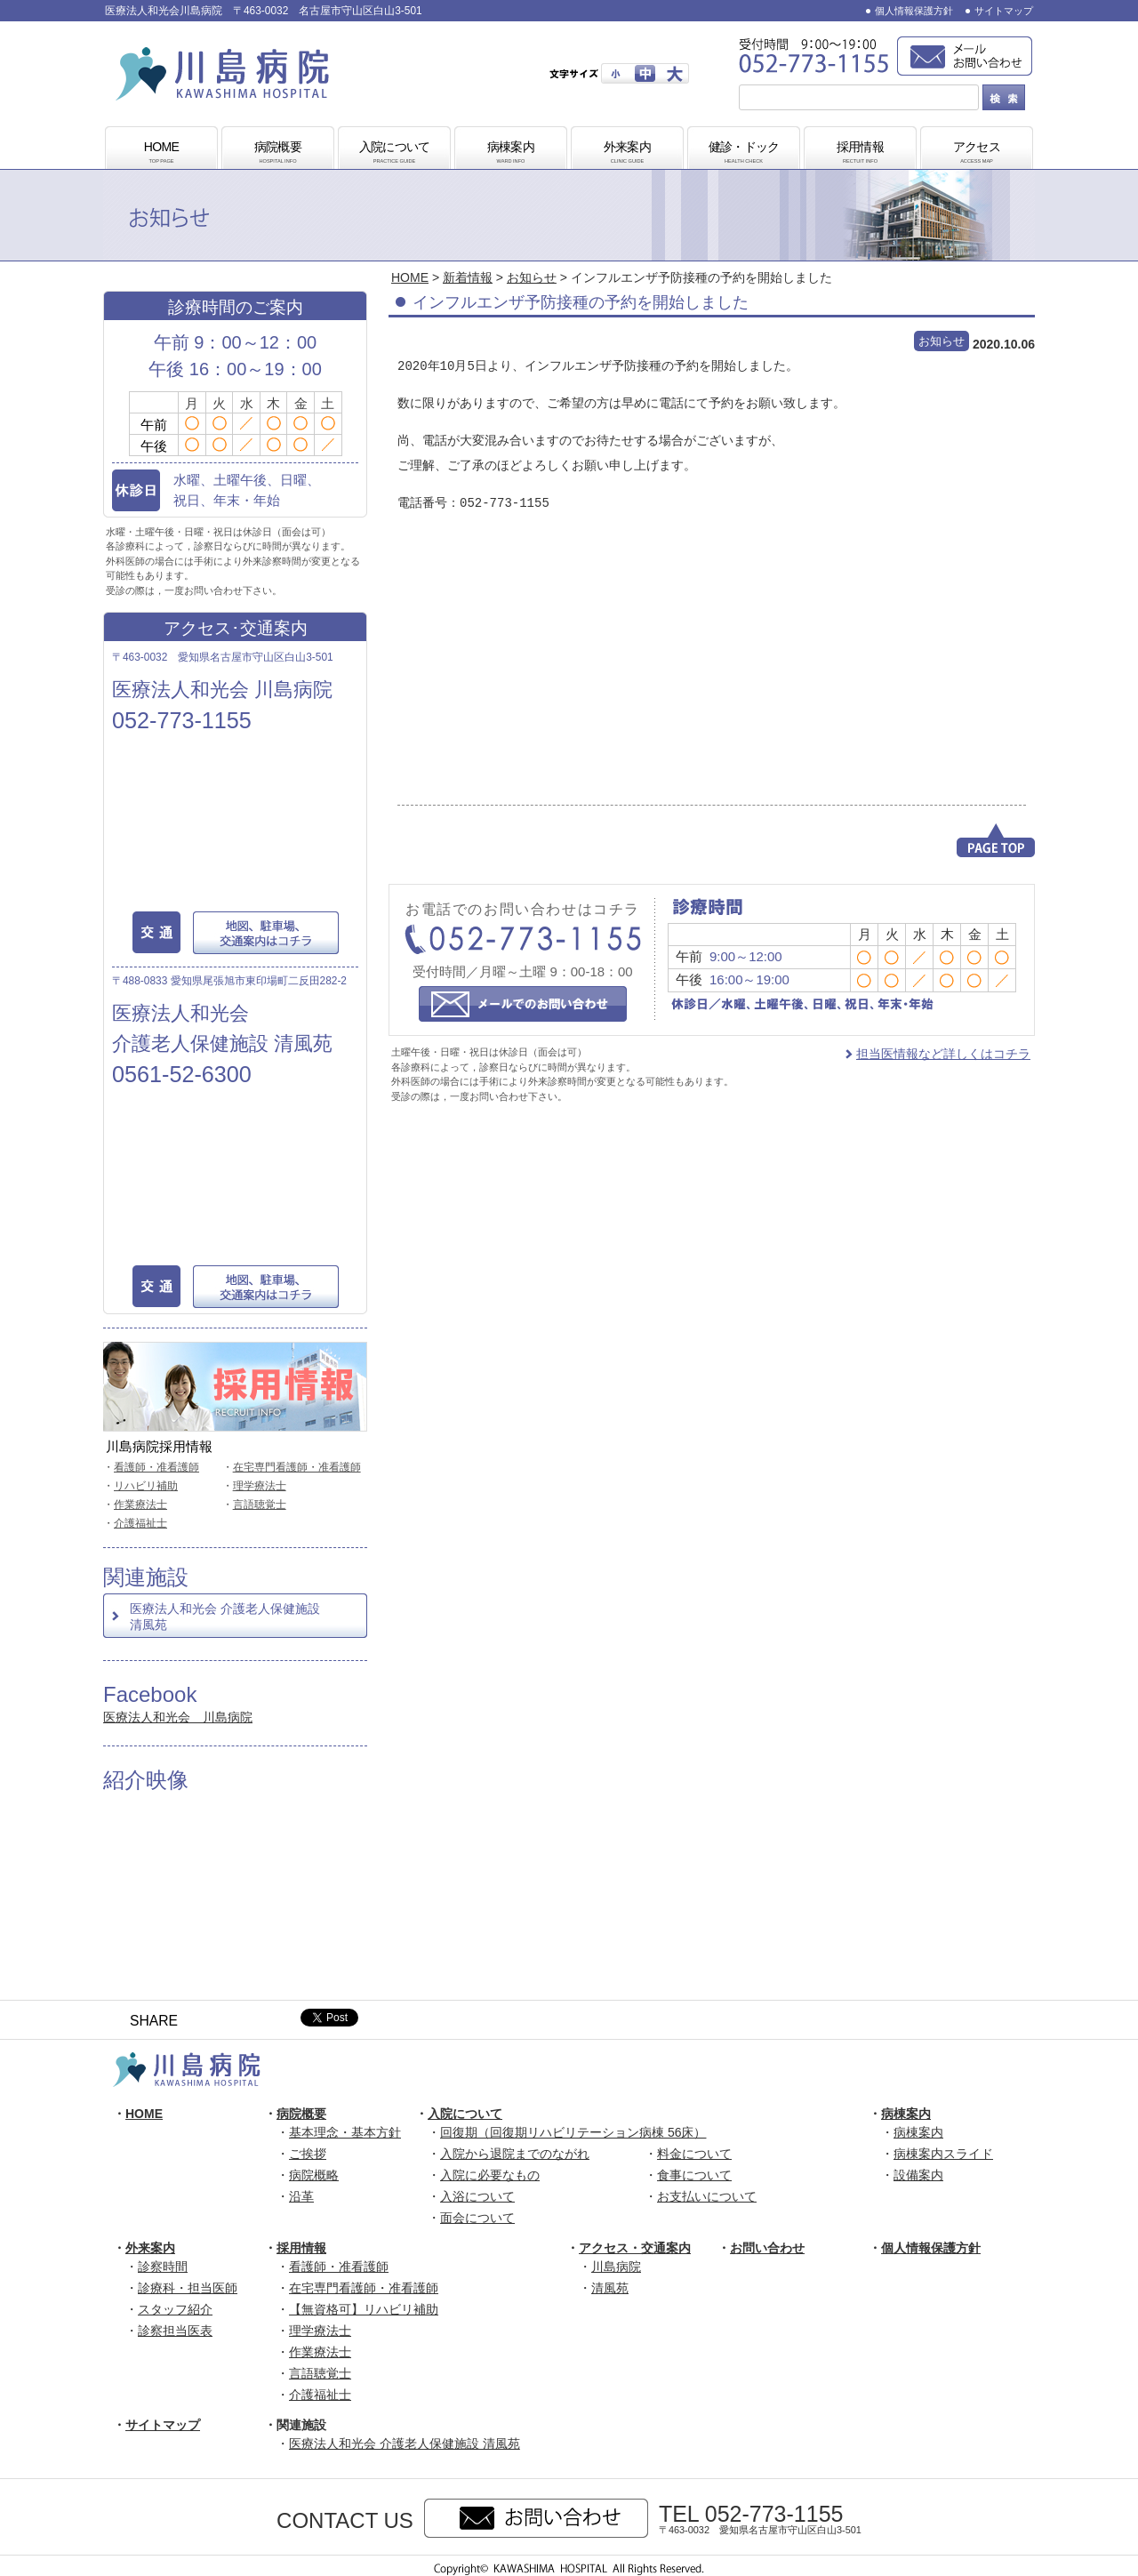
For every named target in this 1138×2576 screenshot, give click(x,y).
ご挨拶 (307, 2154)
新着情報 (468, 277)
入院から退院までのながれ (514, 2154)
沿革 (301, 2196)
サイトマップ (1003, 10)
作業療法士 (140, 1504)
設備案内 (918, 2175)
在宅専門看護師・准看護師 (297, 1467)
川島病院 (616, 2266)
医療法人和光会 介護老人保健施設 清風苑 (225, 1616)
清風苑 (610, 2288)
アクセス (977, 153)
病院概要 (278, 153)
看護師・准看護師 (156, 1467)
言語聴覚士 (259, 1504)
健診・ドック (744, 153)
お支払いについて (707, 2196)
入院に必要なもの (490, 2175)
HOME (161, 153)
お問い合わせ (767, 2248)
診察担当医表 (175, 2330)
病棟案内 (511, 153)
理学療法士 (259, 1486)
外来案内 (627, 153)
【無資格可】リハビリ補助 (363, 2309)
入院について (394, 153)
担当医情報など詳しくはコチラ (943, 1054)
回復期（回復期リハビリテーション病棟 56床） (573, 2132)
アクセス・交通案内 (635, 2248)
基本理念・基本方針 (345, 2132)
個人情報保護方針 (914, 10)
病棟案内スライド (943, 2154)
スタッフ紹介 (175, 2309)
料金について (694, 2154)
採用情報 (860, 153)
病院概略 (314, 2175)
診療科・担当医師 (187, 2288)
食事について (694, 2175)
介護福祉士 (140, 1523)
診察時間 (163, 2266)
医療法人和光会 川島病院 (177, 1717)
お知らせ (532, 277)
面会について (477, 2218)
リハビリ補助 (146, 1486)
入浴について (477, 2196)
